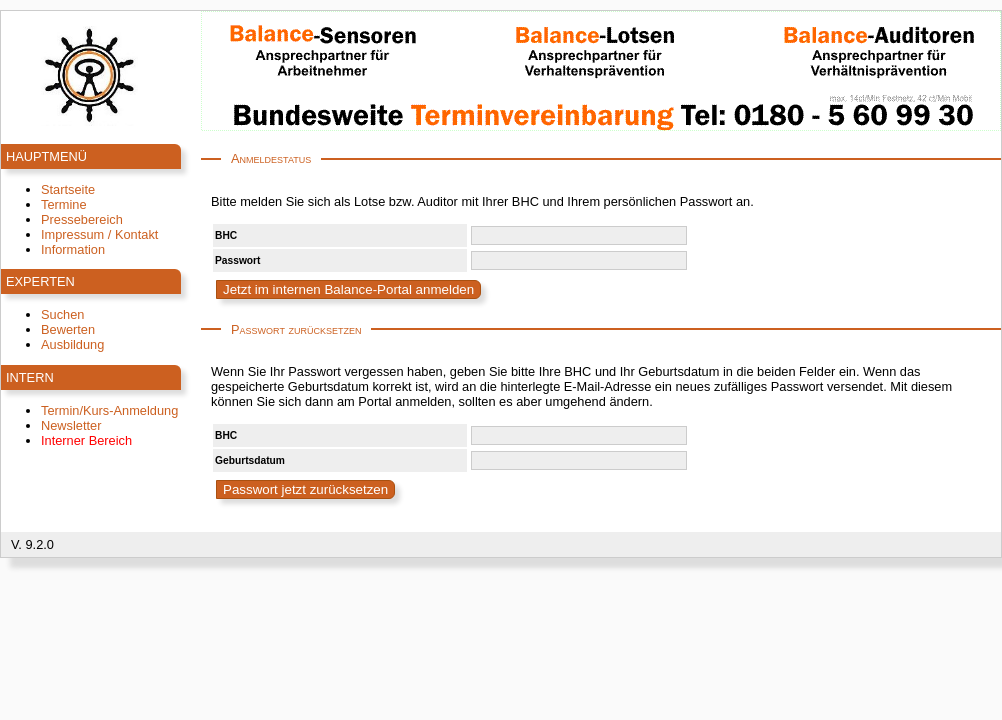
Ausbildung (72, 344)
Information (73, 249)
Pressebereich (82, 219)
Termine (64, 204)
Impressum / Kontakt (99, 234)
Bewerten (68, 329)
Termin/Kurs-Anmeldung (109, 410)
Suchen (62, 314)
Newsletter (71, 425)
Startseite (68, 189)
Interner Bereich (86, 440)
